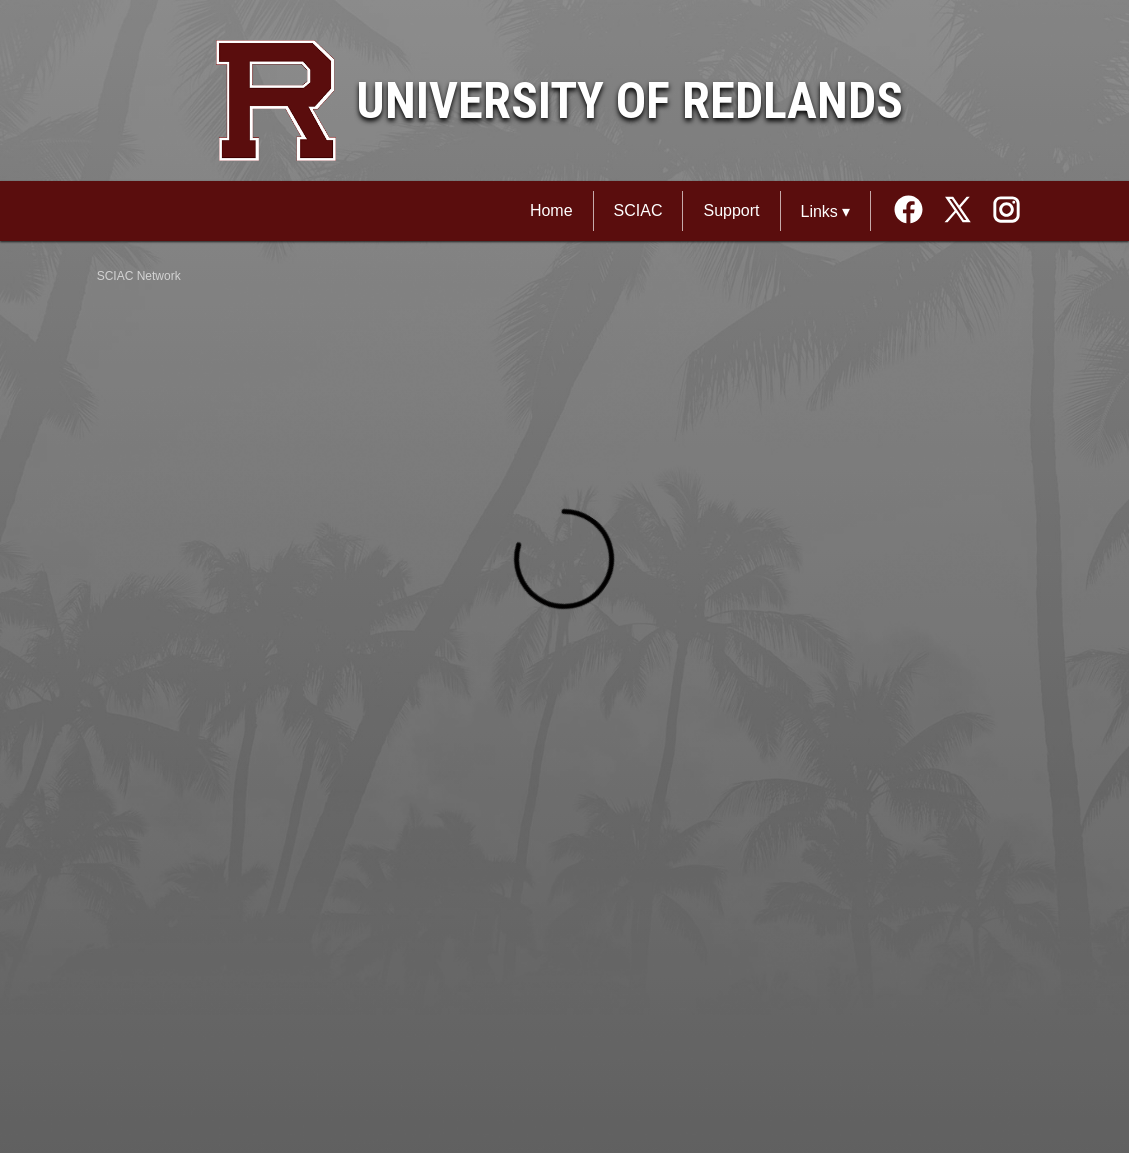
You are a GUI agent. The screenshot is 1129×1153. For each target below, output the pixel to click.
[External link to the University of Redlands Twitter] (964, 211)
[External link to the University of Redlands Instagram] (1006, 211)
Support (731, 210)
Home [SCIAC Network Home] (551, 210)
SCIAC (638, 210)
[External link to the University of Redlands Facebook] (915, 211)
